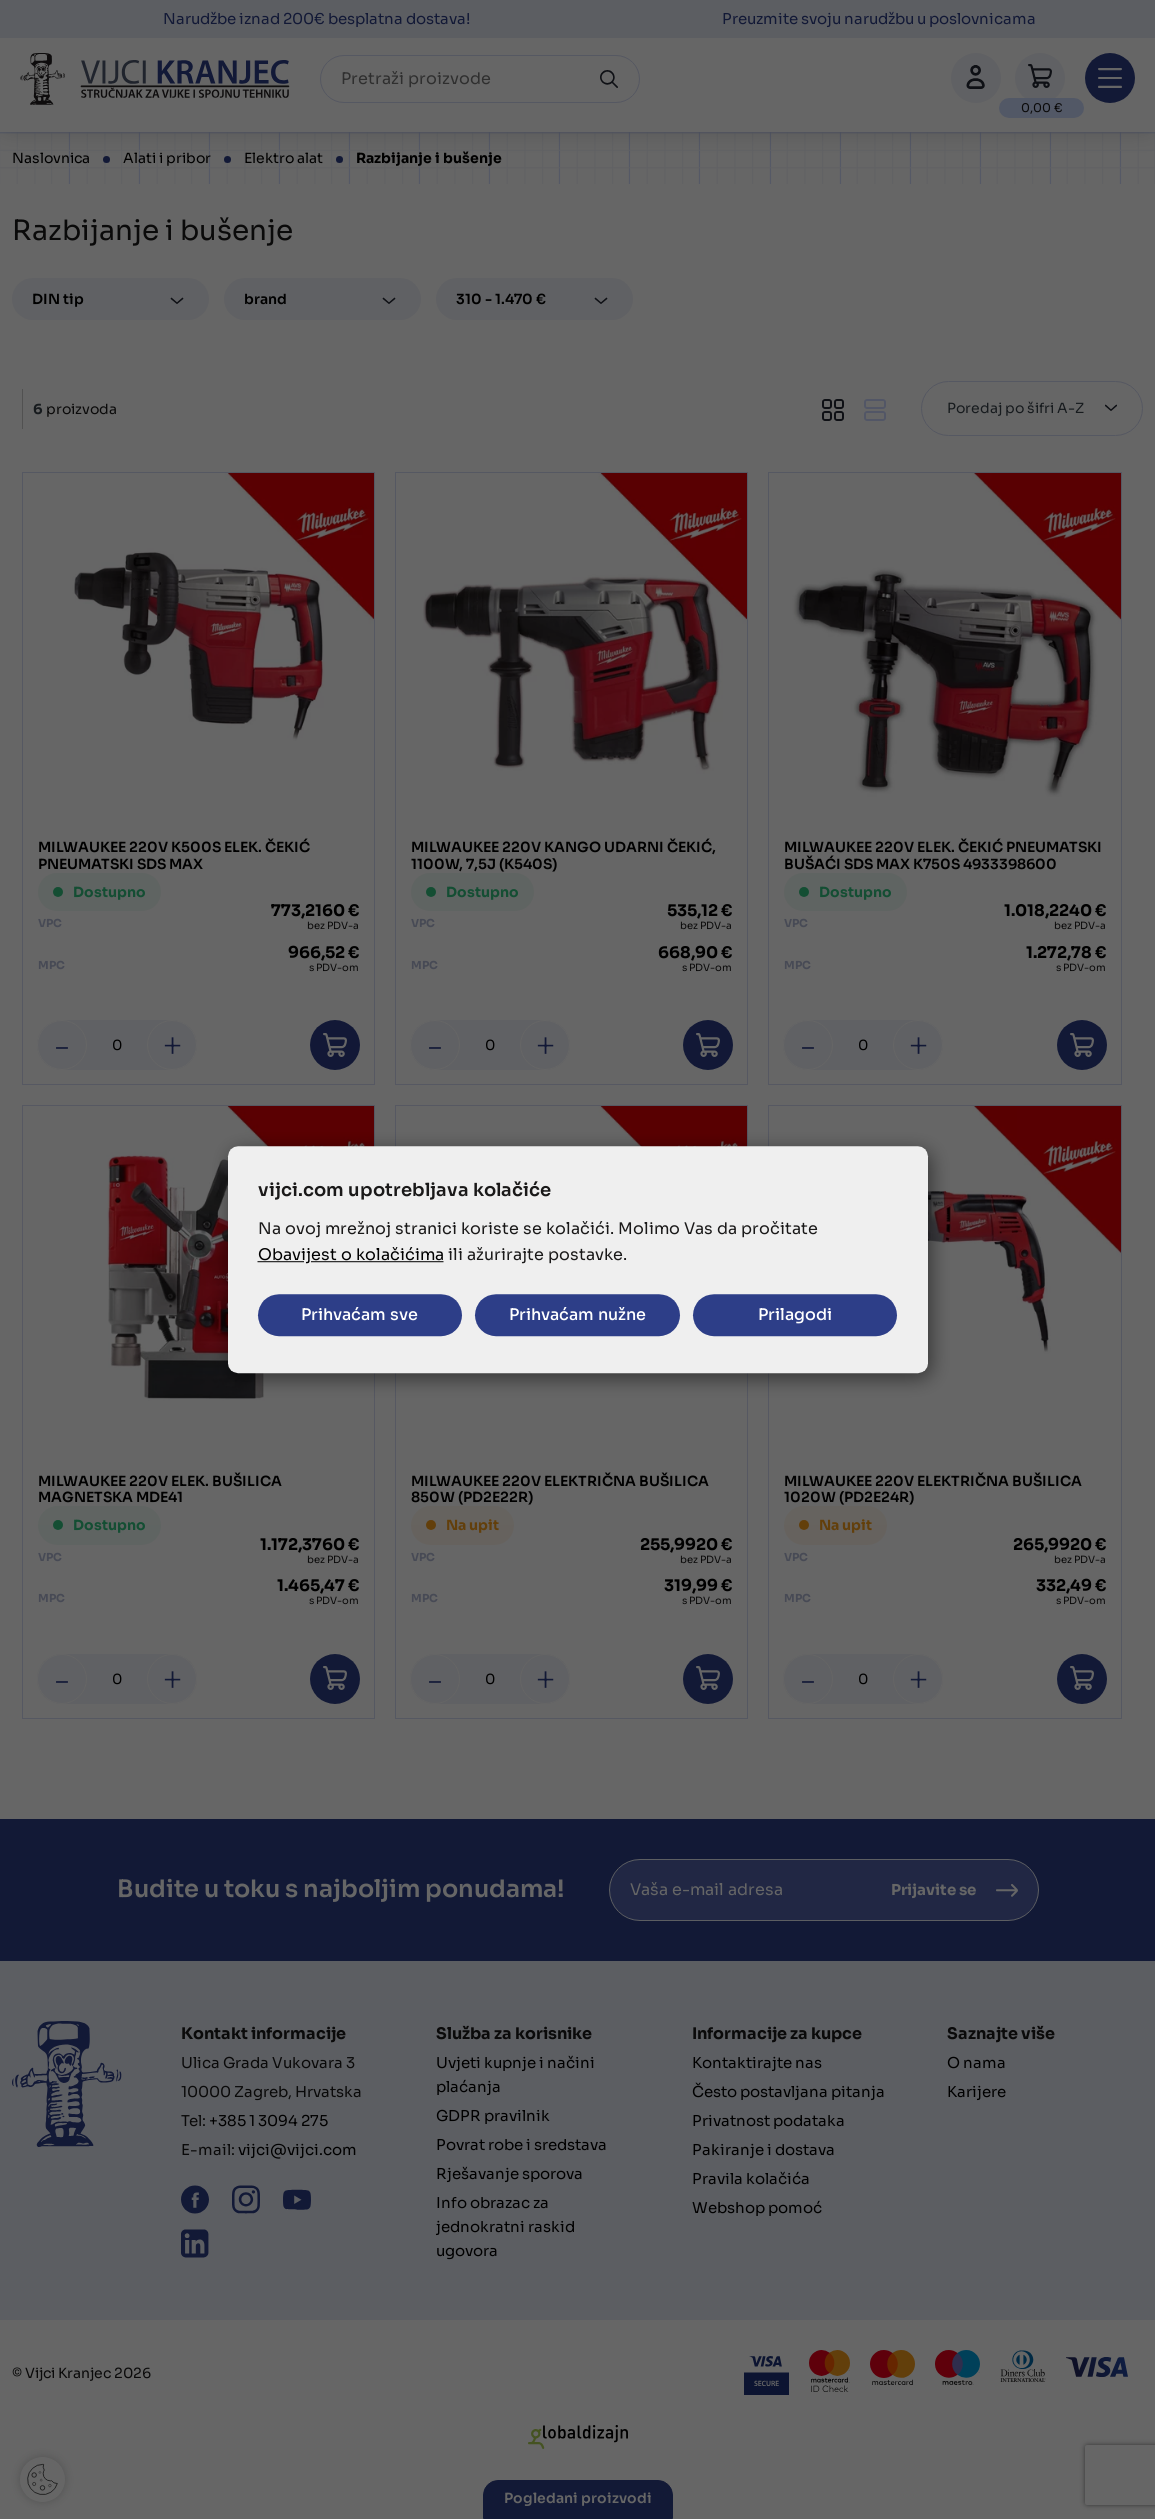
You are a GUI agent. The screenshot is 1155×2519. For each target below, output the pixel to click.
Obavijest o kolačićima (351, 1254)
